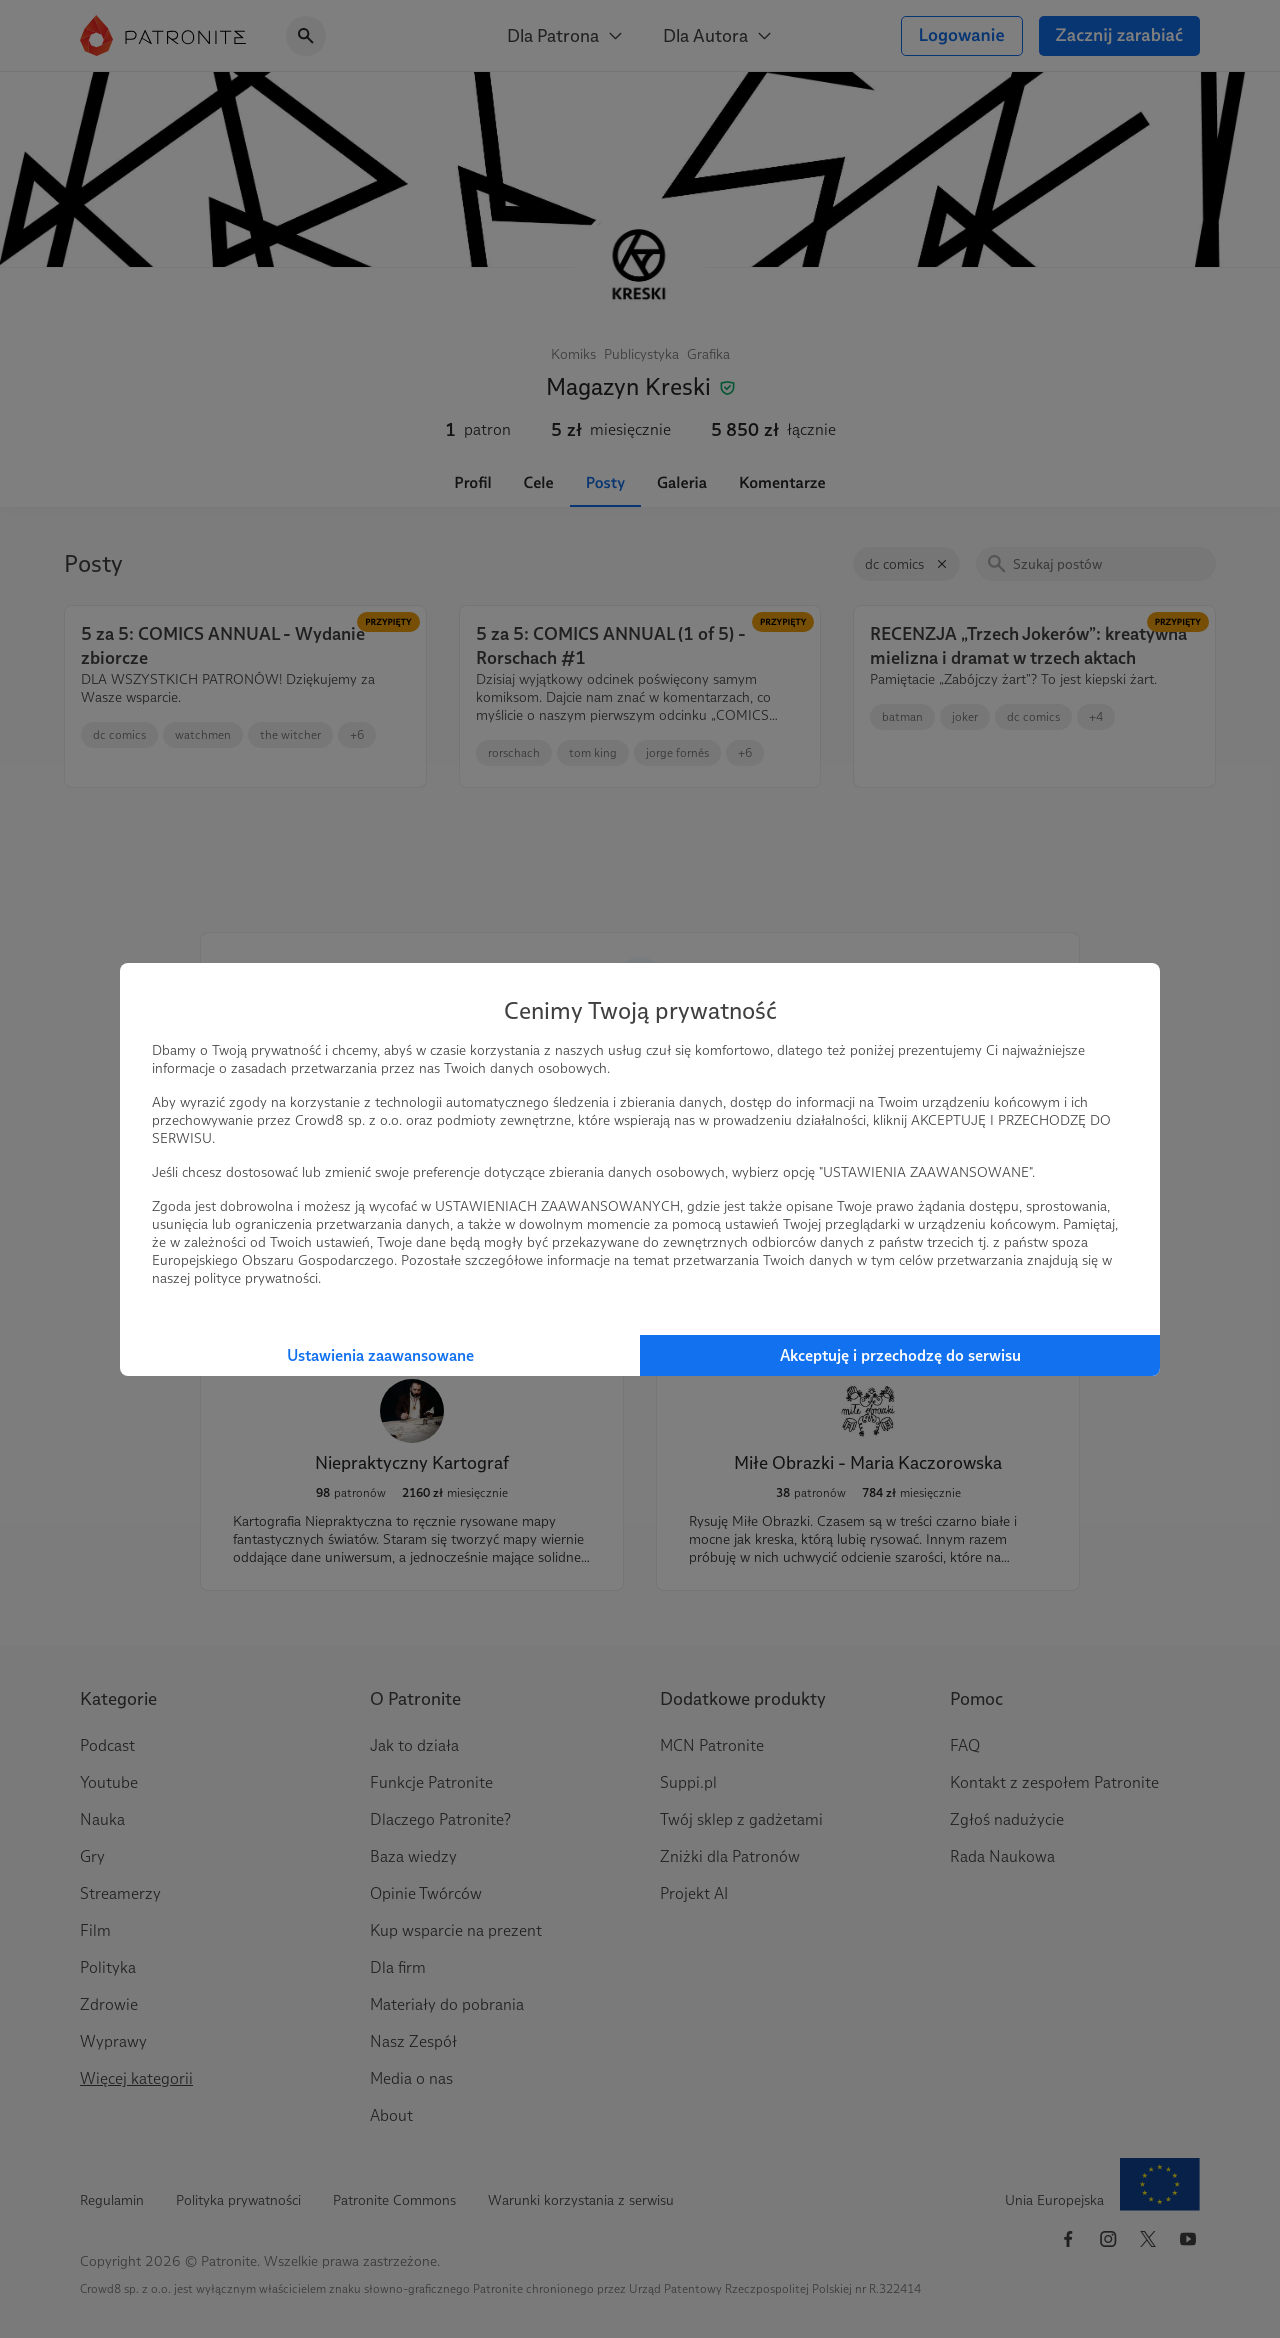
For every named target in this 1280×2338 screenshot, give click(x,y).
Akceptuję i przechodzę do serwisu (900, 1355)
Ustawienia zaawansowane (380, 1355)
